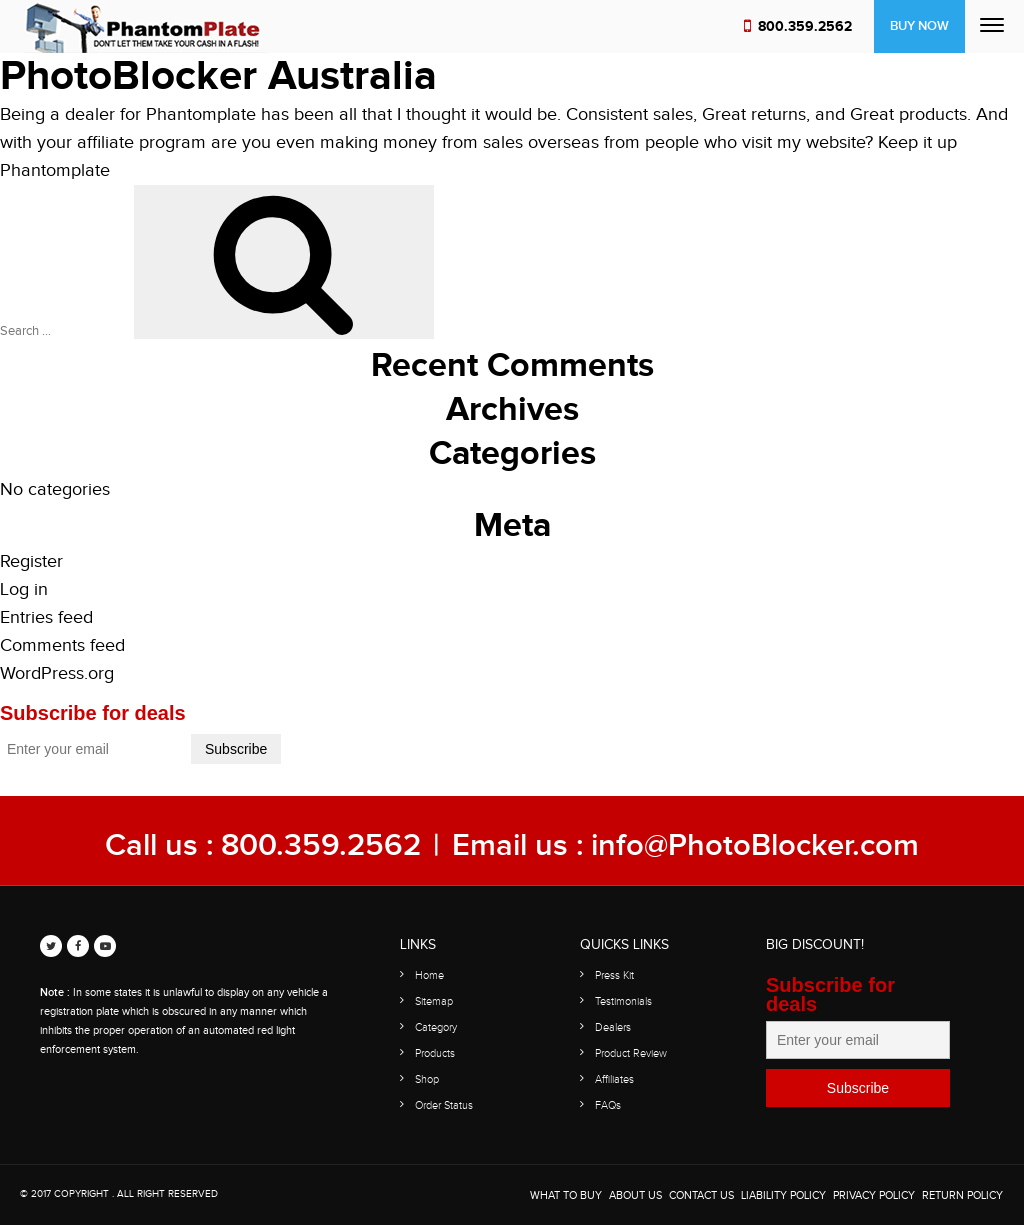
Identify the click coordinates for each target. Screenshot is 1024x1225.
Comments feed (62, 645)
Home (429, 975)
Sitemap (434, 1001)
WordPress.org (57, 673)
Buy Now (919, 26)
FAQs (608, 1105)
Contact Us (701, 1195)
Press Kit (614, 975)
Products (435, 1053)
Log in (24, 589)
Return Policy (962, 1195)
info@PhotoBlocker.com (755, 845)
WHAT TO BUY (566, 1195)
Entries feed (46, 617)
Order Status (444, 1105)
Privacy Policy (874, 1195)
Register (31, 561)
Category (436, 1027)
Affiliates (614, 1079)
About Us (635, 1195)
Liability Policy (783, 1195)
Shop (427, 1079)
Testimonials (623, 1001)
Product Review (631, 1053)
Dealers (613, 1027)
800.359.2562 (805, 26)
